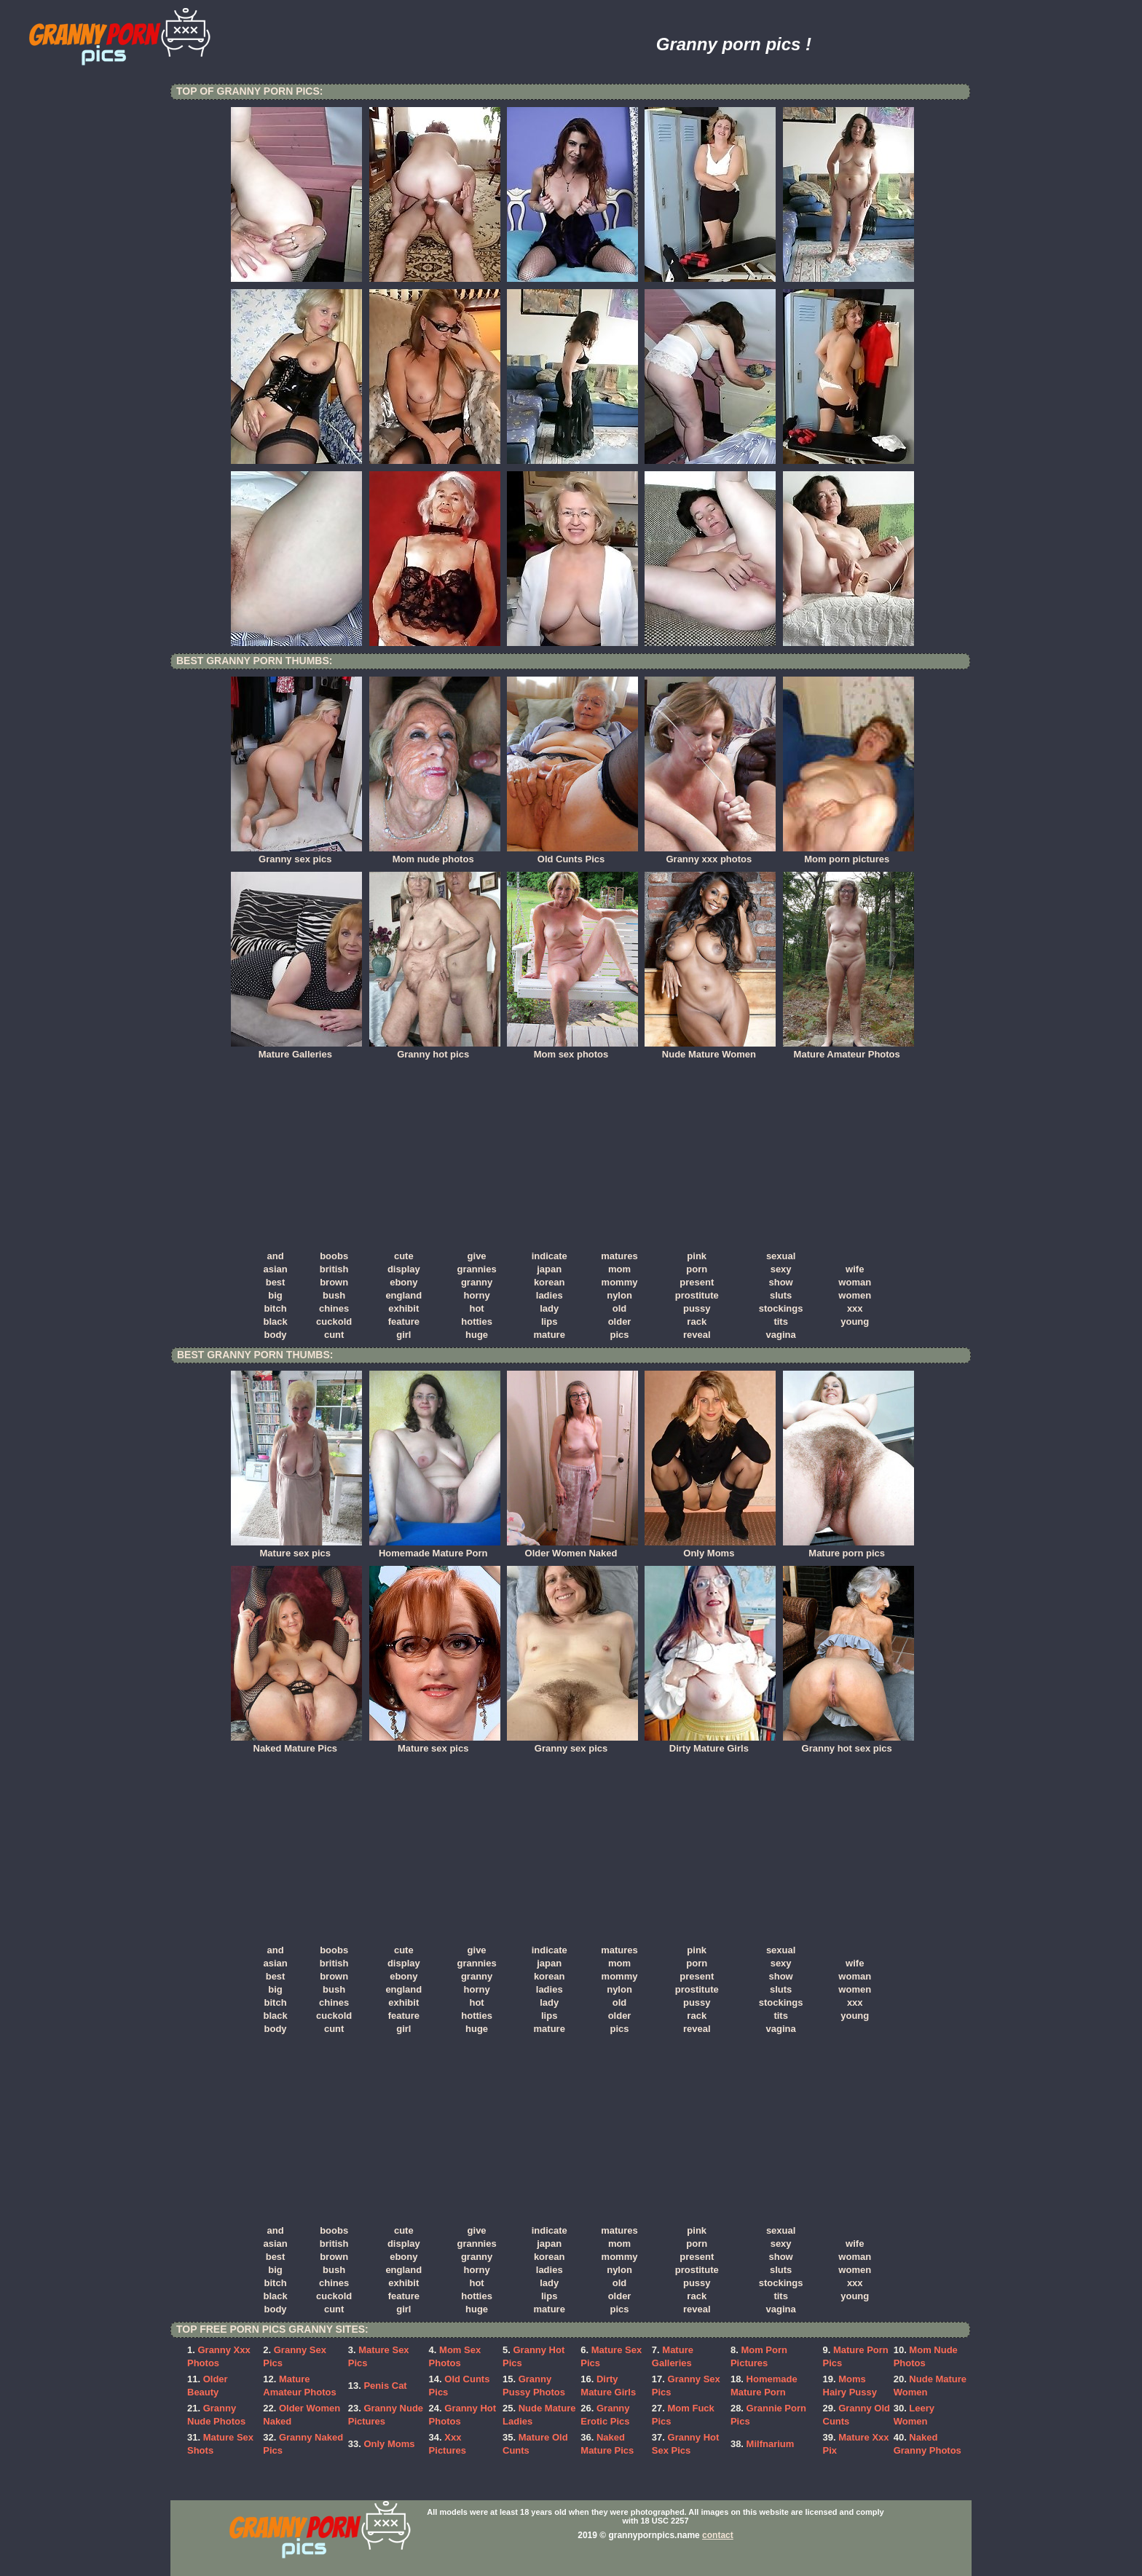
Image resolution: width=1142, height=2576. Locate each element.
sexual (780, 1255)
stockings (781, 1308)
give (477, 1255)
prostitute (697, 1295)
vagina (781, 1334)
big (275, 1295)
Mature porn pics (848, 1548)
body (275, 1334)
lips (549, 1321)
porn (696, 1269)
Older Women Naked (572, 1548)
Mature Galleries (296, 1049)
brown (334, 1282)
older (619, 1321)
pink (696, 1255)
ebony (403, 1282)
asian (275, 1269)
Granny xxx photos (710, 854)
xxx (855, 1308)
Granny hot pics (434, 1049)
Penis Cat (384, 2385)
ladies (549, 1295)
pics (619, 1334)
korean (549, 1282)
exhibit (403, 1308)
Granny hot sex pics (848, 1743)
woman (854, 1282)
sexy (781, 1269)
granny (476, 1282)
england (403, 1295)
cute (404, 1255)
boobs (334, 1255)
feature (404, 1321)
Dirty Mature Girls (710, 1743)
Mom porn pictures (848, 854)
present (697, 1282)
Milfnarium (771, 2443)
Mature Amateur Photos (848, 1049)
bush (334, 1295)
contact (717, 2535)
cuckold (334, 1321)
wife (855, 1269)
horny (477, 1295)
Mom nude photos (434, 854)
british (334, 1269)
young (854, 1321)
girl (403, 1334)
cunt (334, 1334)
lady (549, 1308)
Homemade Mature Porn (434, 1548)
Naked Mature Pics (296, 1743)
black (275, 1321)
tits (780, 1321)
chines (334, 1308)
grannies (476, 1269)
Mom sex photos (572, 1049)
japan (549, 1269)
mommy (620, 1282)
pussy (697, 1308)
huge (476, 1334)
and (275, 1255)
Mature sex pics (296, 1548)
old (620, 1308)
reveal (697, 1334)
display (403, 1269)
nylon (619, 1295)
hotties (476, 1321)
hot (476, 1308)
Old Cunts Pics (572, 854)
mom (619, 1269)
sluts (781, 1295)
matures (619, 1255)
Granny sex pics (296, 854)
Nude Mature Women (710, 1049)
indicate (549, 1255)
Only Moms (710, 1548)
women (854, 1295)
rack (696, 1321)
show (781, 1282)
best (276, 1282)
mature (549, 1334)
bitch (275, 1308)
